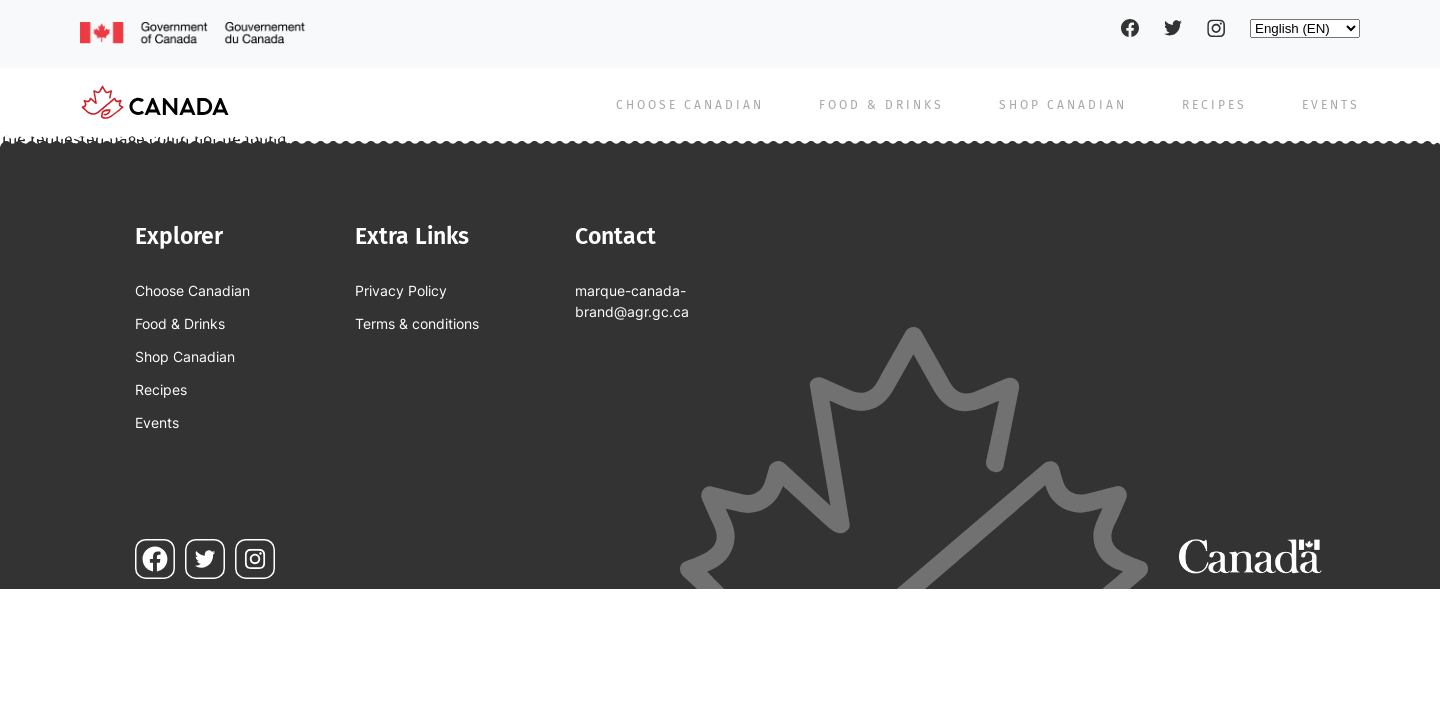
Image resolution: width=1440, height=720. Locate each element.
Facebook (1130, 28)
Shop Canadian (1063, 105)
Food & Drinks (881, 105)
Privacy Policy (401, 290)
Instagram (1216, 28)
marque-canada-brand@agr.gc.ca (632, 301)
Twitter (1173, 28)
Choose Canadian (690, 105)
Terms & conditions (417, 323)
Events (1331, 105)
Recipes (1214, 105)
